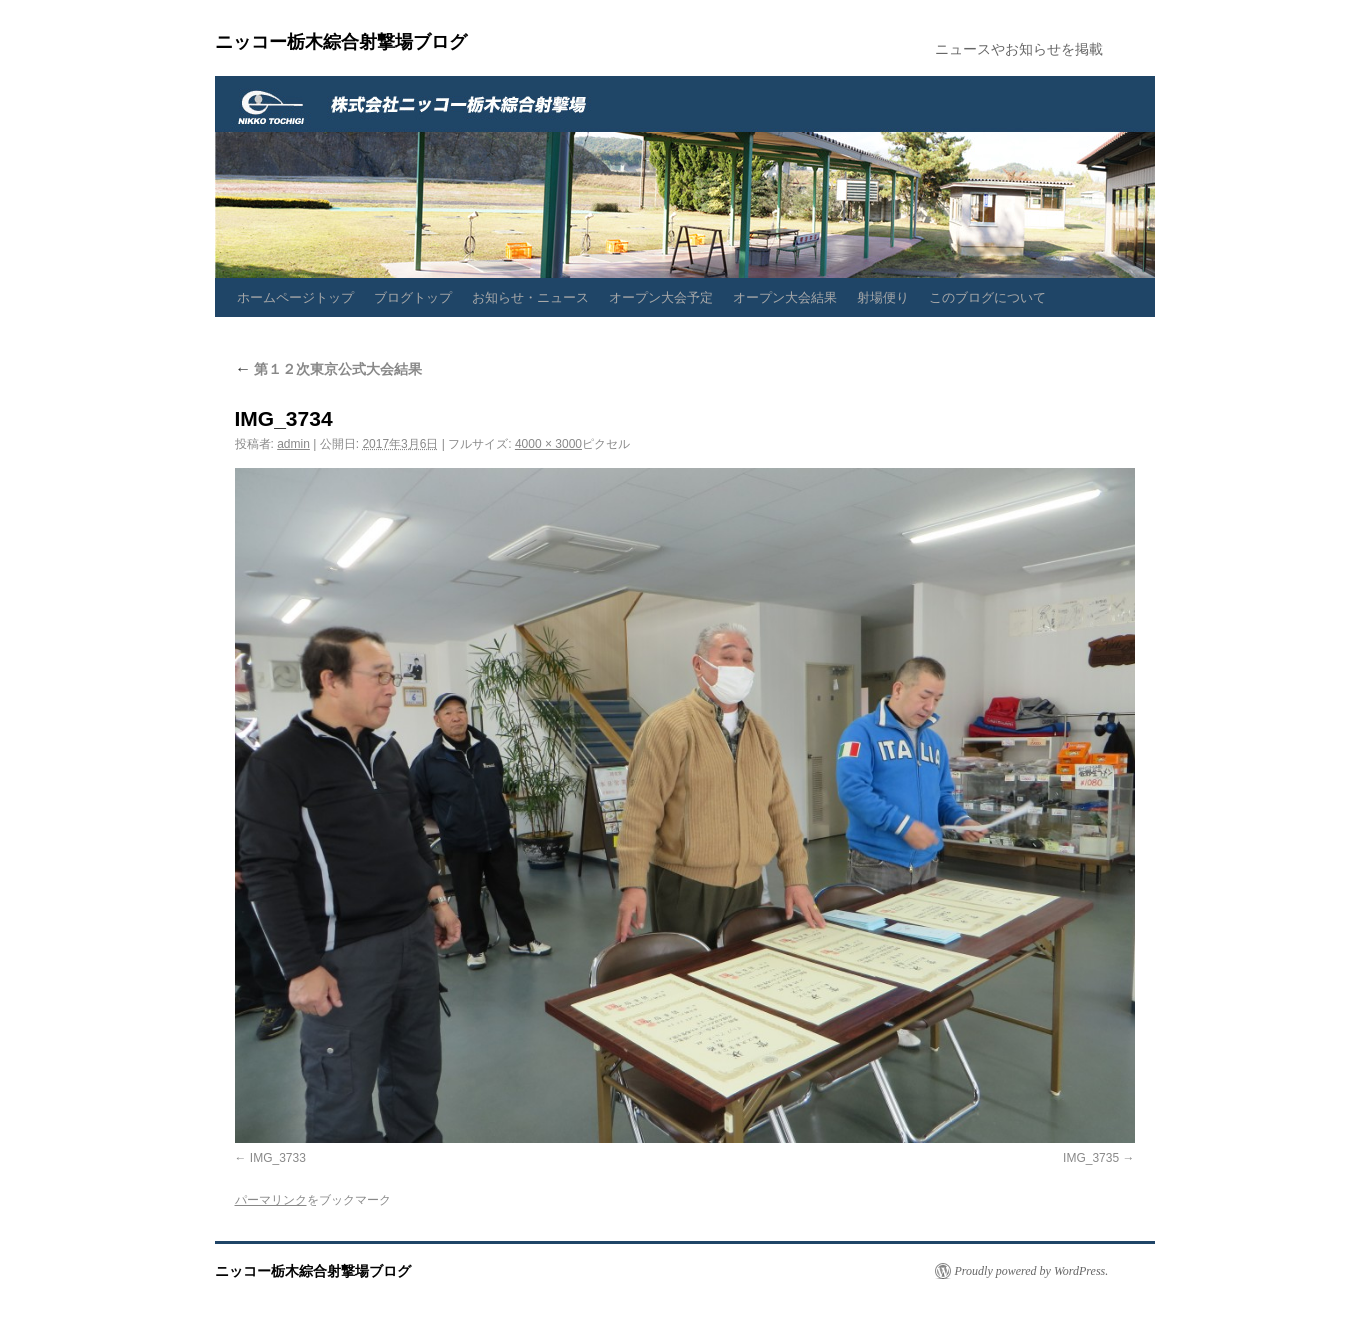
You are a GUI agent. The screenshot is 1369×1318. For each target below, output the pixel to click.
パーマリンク (271, 1200)
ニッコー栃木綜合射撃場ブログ (341, 42)
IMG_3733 (278, 1158)
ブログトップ (413, 297)
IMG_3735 (1091, 1158)
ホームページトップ (295, 297)
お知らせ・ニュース (530, 297)
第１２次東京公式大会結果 (329, 369)
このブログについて (987, 297)
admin (293, 444)
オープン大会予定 (661, 297)
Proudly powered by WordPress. (1032, 1271)
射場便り (883, 297)
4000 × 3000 (548, 444)
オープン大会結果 (785, 297)
